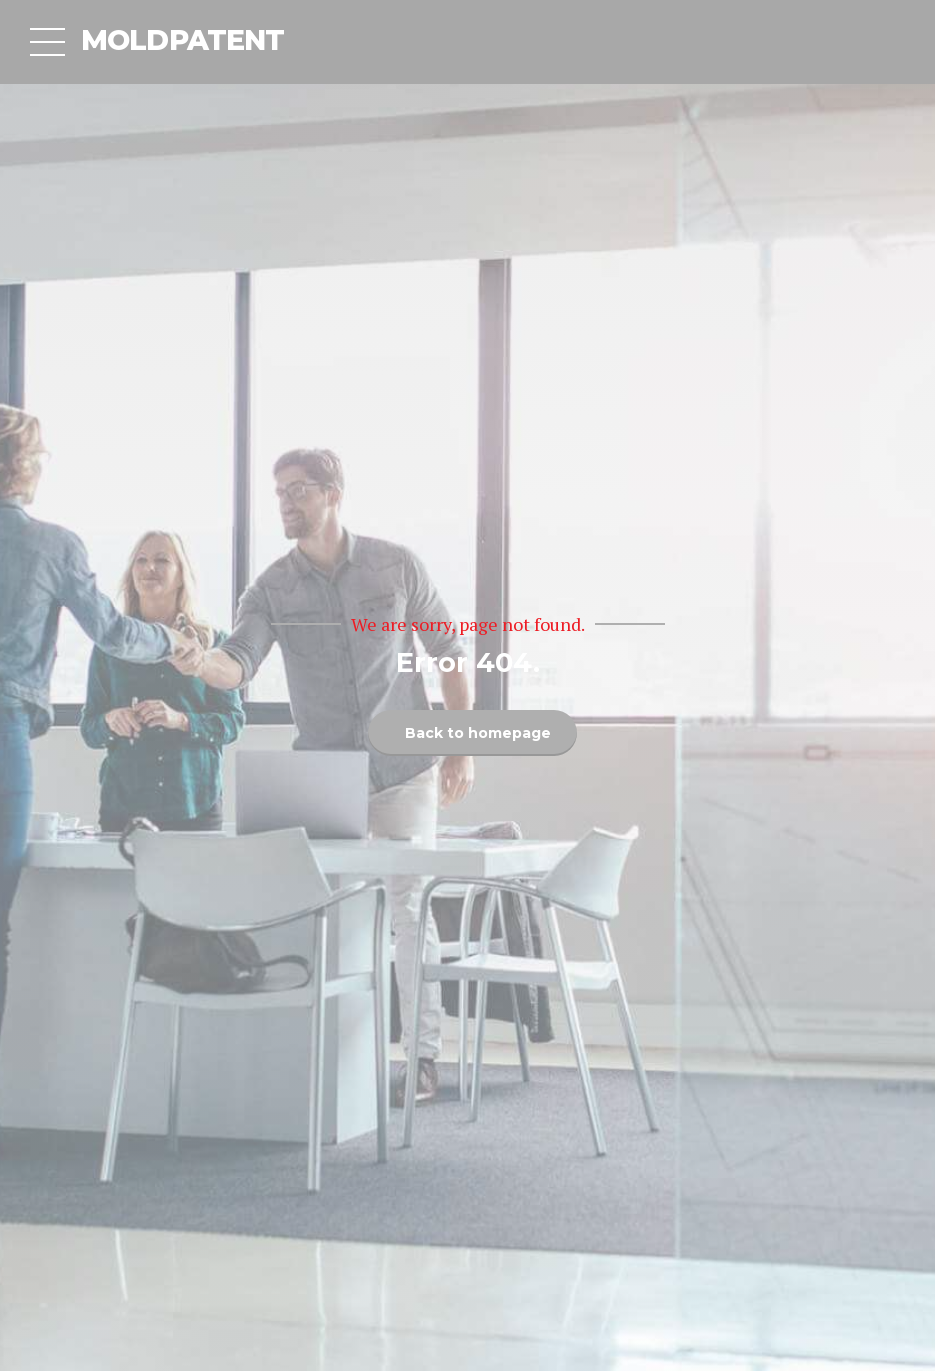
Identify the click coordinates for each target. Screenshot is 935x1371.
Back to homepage (478, 733)
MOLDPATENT (183, 40)
